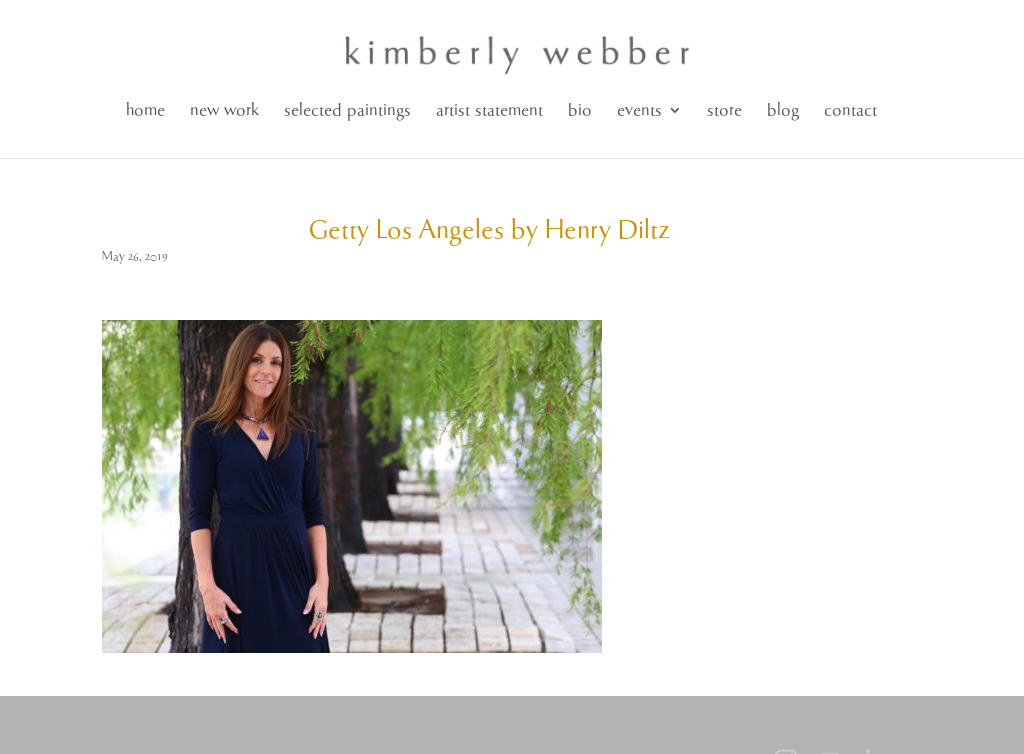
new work (224, 110)
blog (783, 110)
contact (850, 110)
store (724, 110)
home (145, 110)
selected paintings (347, 110)
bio (580, 110)
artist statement (489, 110)
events (639, 110)
